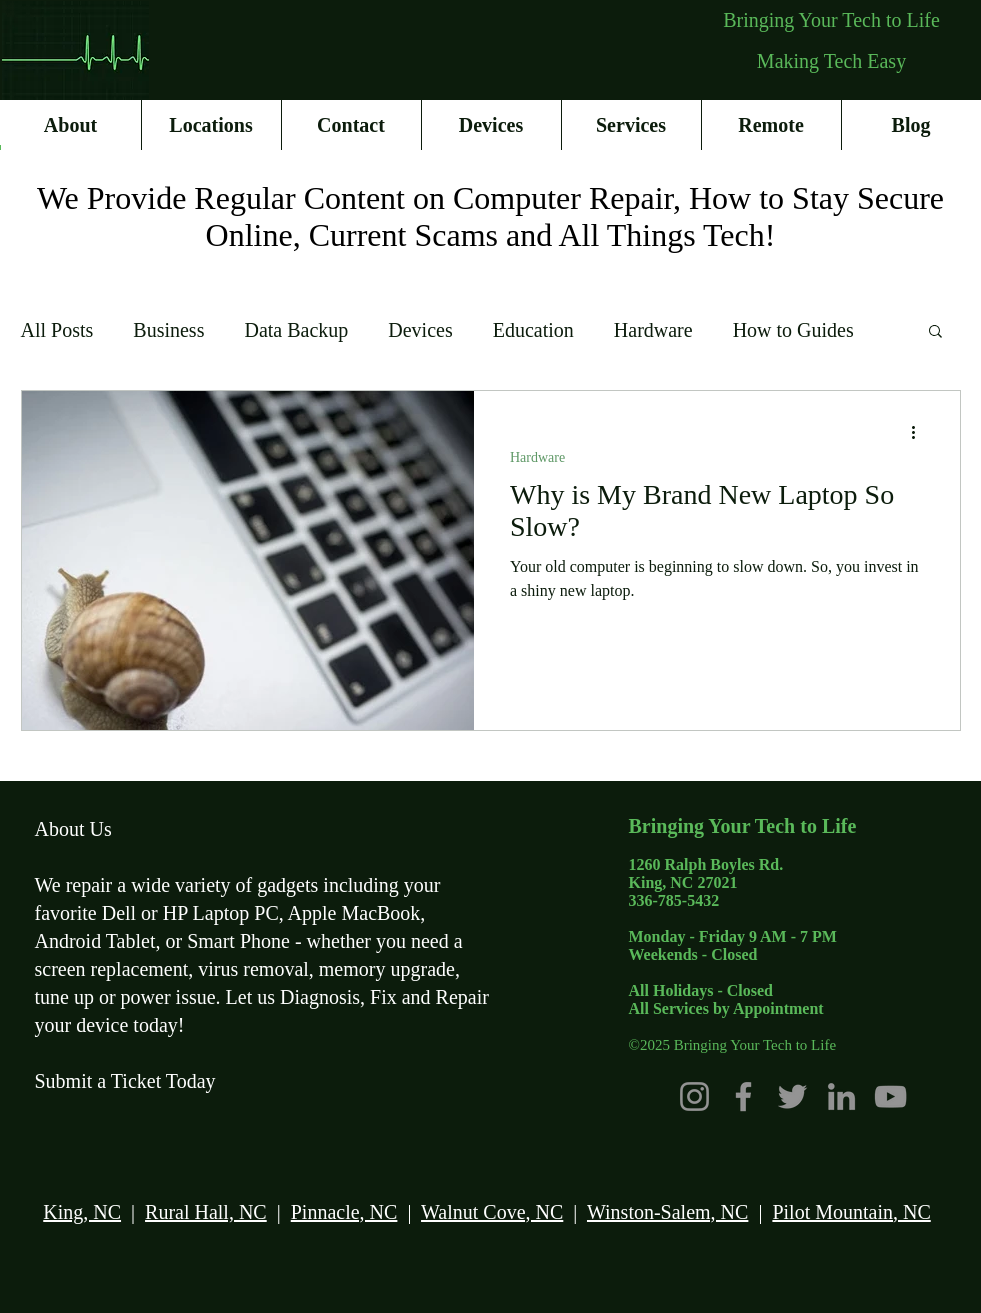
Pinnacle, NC (344, 1212)
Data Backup (296, 330)
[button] (935, 332)
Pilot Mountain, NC (851, 1212)
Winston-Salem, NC (667, 1212)
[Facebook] (743, 1096)
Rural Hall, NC (206, 1212)
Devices (420, 330)
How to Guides (793, 330)
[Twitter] (792, 1096)
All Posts (57, 330)
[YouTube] (890, 1096)
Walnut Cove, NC (492, 1212)
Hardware (653, 330)
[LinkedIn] (841, 1096)
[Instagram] (694, 1096)
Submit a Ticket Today (125, 1081)
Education (533, 330)
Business (168, 330)
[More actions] (921, 432)
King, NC (82, 1212)
